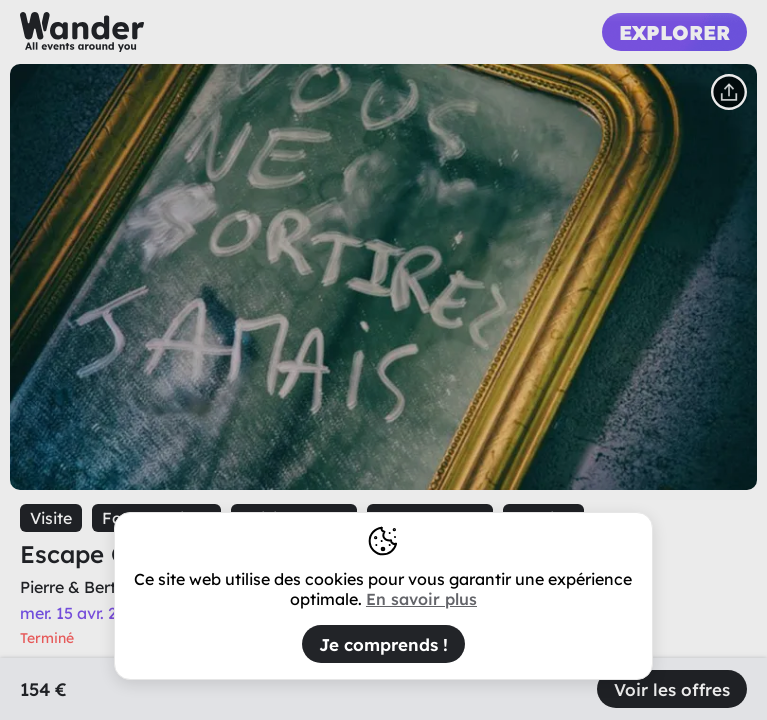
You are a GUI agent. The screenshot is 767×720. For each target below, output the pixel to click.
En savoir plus (421, 599)
